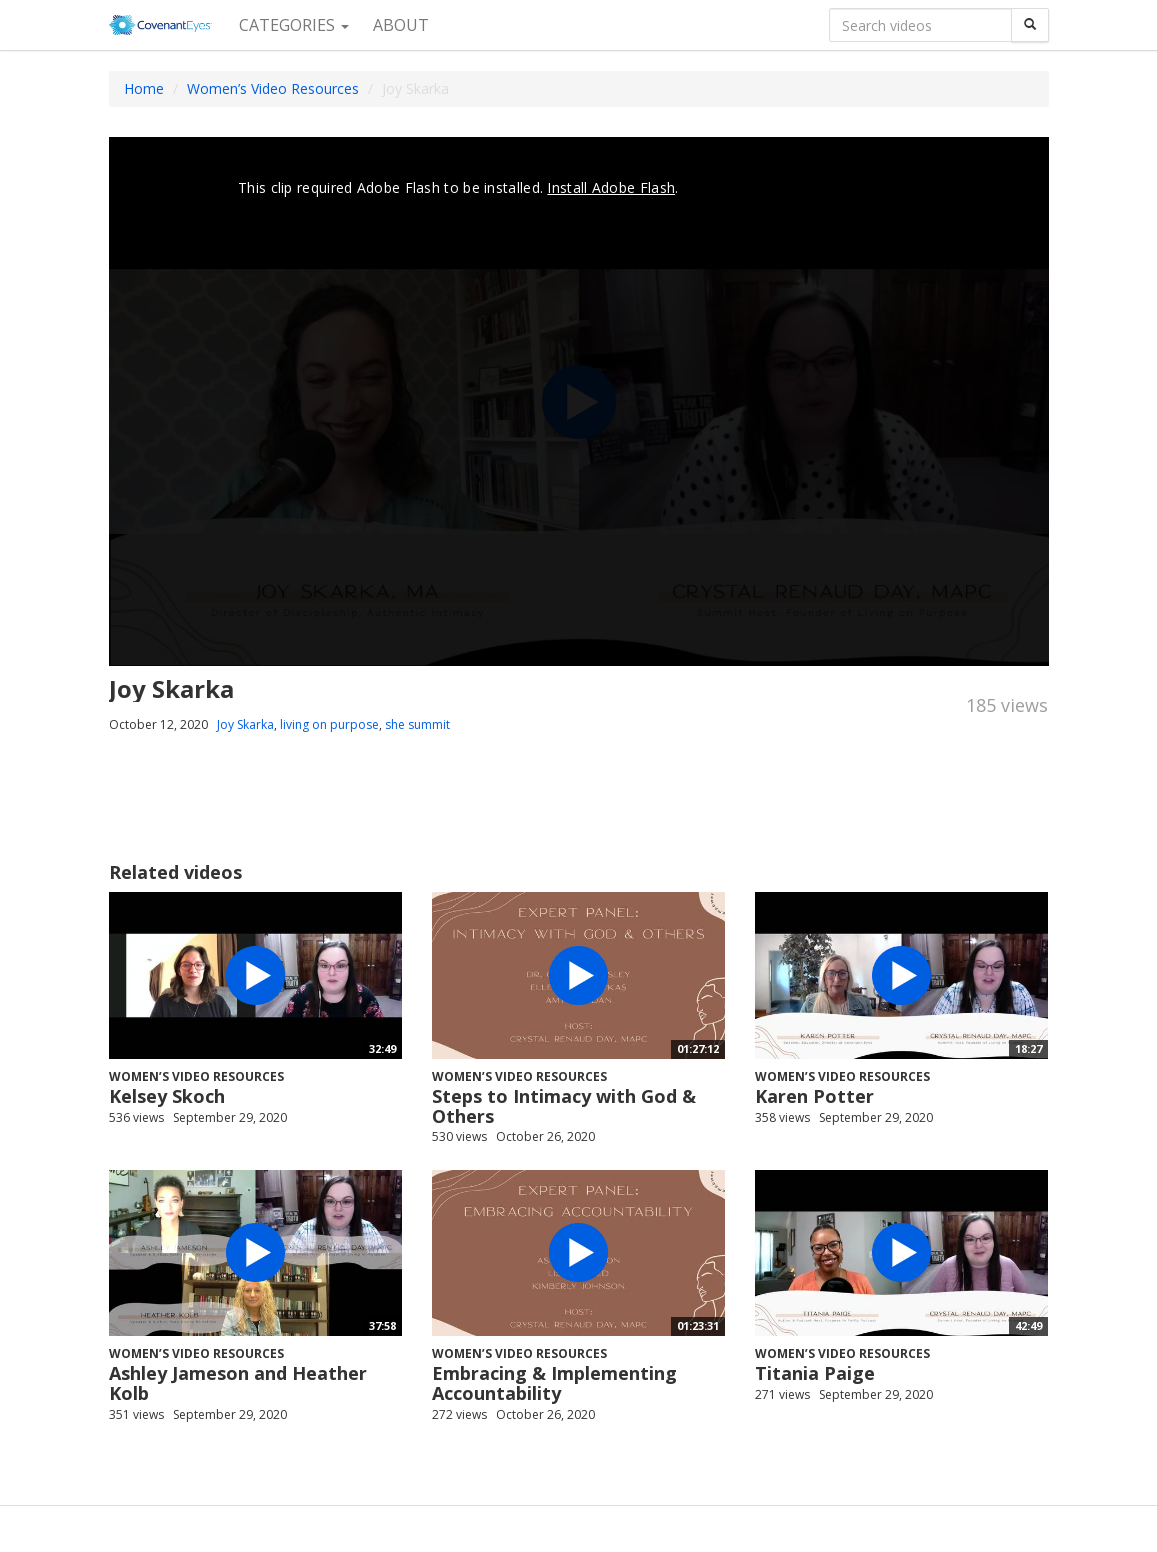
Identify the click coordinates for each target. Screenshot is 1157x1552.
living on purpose (329, 724)
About (401, 25)
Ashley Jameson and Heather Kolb (238, 1383)
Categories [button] (294, 25)
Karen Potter (814, 1096)
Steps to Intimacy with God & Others (564, 1106)
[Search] (1030, 25)
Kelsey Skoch (167, 1096)
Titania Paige (815, 1373)
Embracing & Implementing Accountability (554, 1383)
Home (144, 88)
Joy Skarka (245, 724)
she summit (417, 724)
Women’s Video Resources (273, 88)
